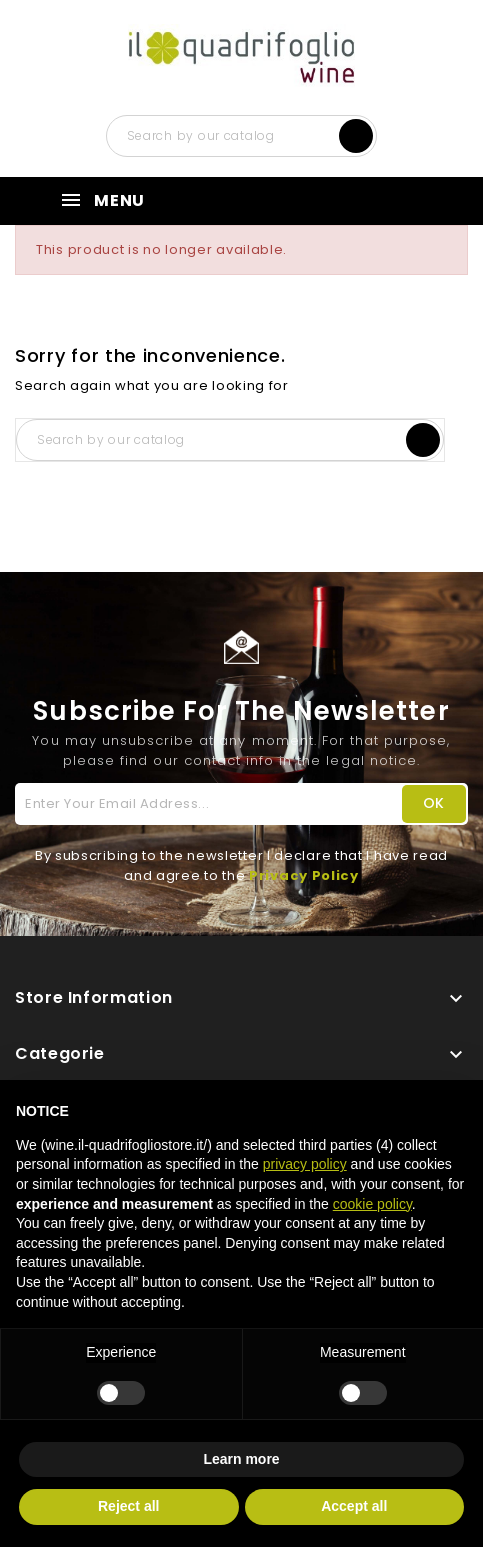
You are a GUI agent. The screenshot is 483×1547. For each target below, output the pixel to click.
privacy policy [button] (305, 1164)
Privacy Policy (304, 875)
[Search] (242, 136)
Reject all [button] (128, 1506)
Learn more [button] (241, 1459)
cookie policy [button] (372, 1204)
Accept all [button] (354, 1506)
